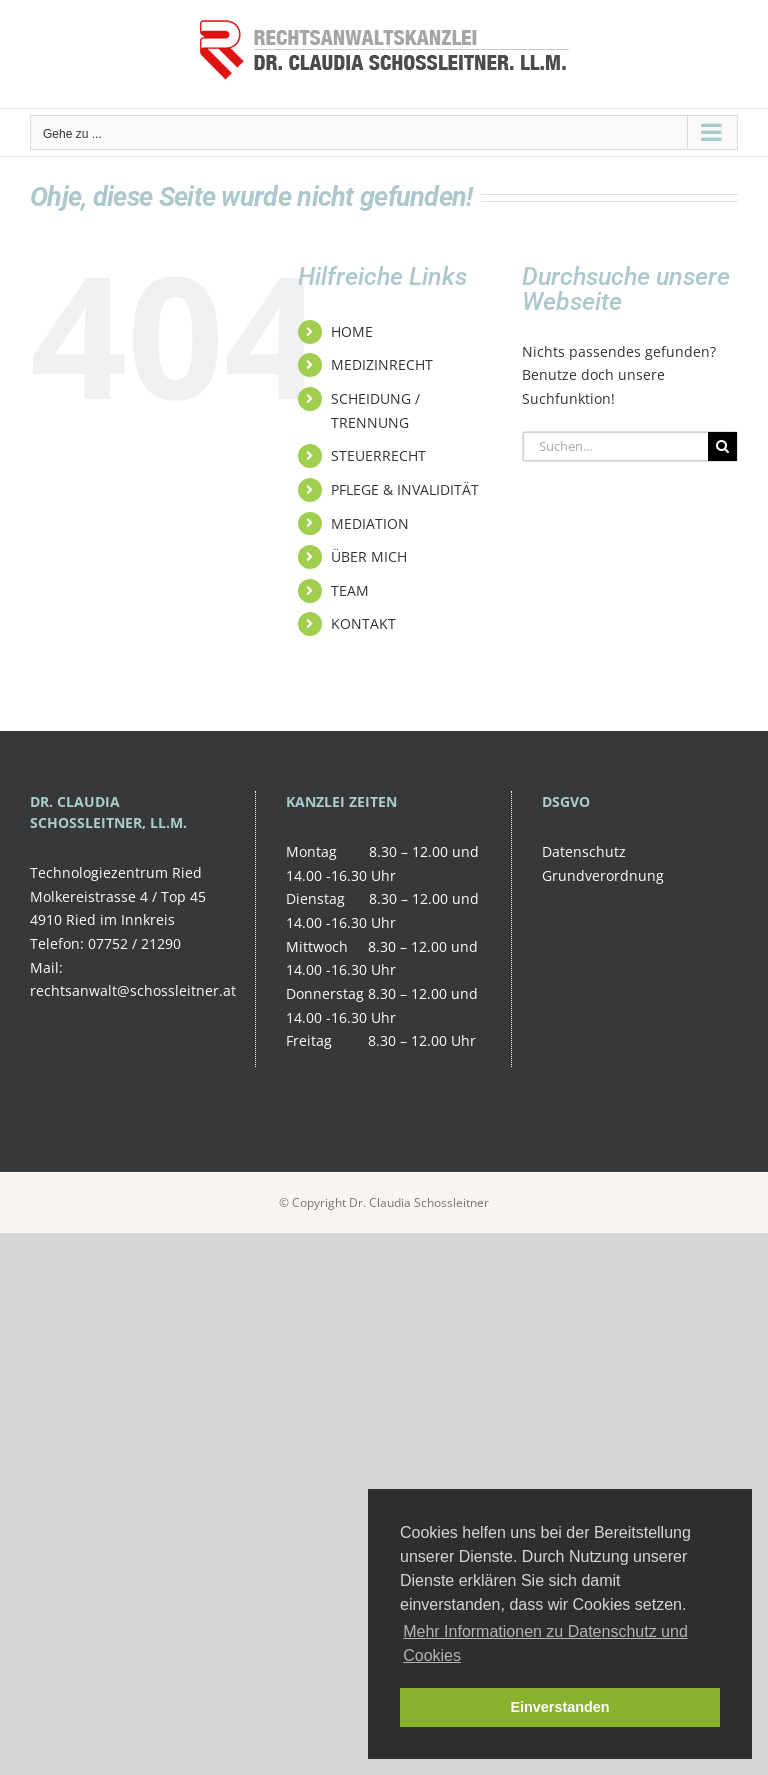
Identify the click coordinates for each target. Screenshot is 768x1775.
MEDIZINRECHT (382, 364)
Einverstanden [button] (559, 1707)
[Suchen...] (615, 446)
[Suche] (722, 446)
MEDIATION (370, 523)
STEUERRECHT (378, 455)
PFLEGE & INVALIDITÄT (405, 489)
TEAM (350, 590)
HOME (352, 331)
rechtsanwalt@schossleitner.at (133, 990)
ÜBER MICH (369, 556)
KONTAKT (363, 623)
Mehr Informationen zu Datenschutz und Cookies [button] (545, 1643)
